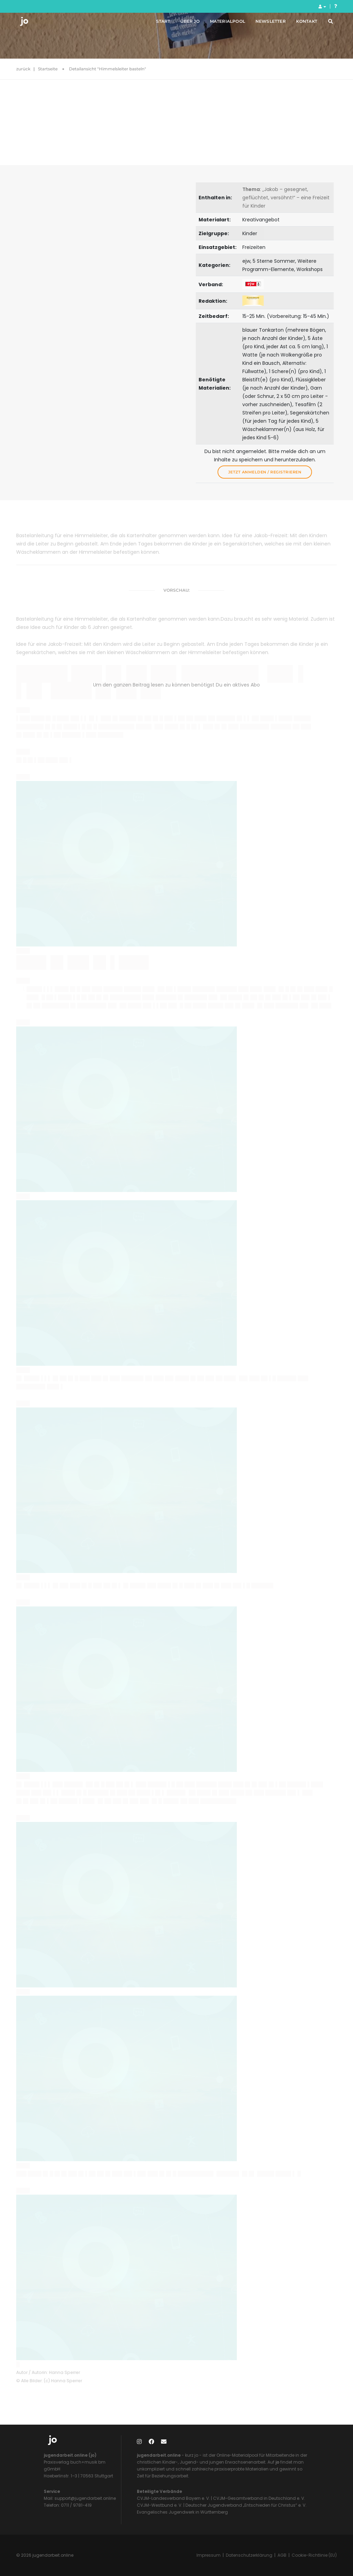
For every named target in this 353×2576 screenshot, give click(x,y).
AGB (282, 2555)
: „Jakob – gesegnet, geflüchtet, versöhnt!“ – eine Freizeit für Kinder (286, 197)
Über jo (181, 23)
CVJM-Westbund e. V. (159, 2505)
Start (155, 23)
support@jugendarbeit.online (84, 2498)
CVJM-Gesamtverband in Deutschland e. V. (258, 2498)
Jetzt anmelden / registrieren (265, 472)
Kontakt (298, 23)
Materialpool (218, 23)
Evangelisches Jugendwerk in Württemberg (182, 2512)
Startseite (48, 68)
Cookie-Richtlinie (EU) (314, 2555)
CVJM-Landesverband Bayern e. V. (173, 2498)
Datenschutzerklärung (249, 2555)
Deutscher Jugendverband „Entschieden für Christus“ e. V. (245, 2505)
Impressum (208, 2555)
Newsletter (262, 23)
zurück (23, 68)
